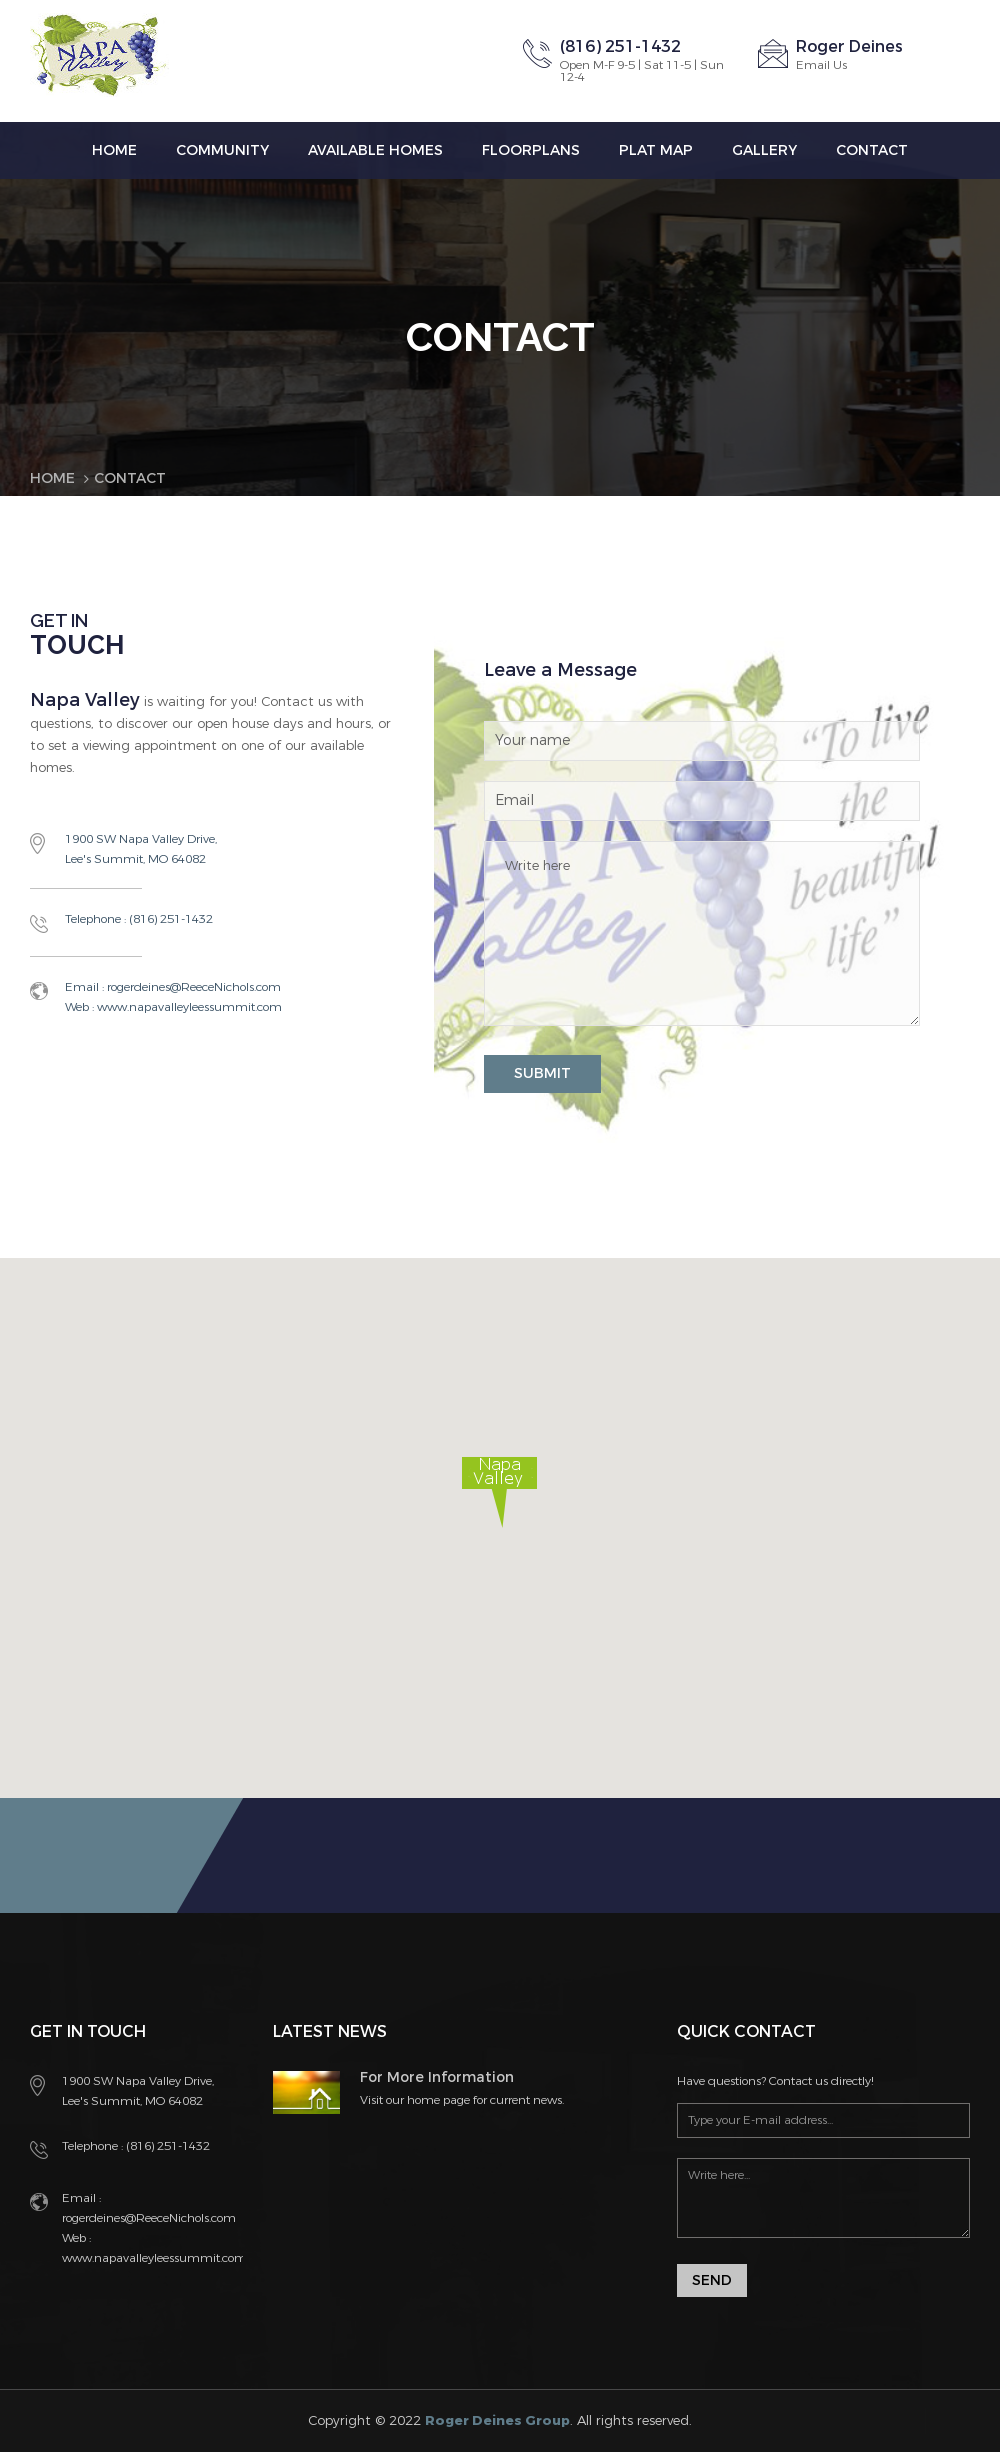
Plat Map (656, 150)
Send (712, 2280)
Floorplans (531, 150)
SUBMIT (542, 1073)
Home (114, 150)
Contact (872, 150)
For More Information (437, 2077)
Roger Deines (849, 46)
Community (222, 150)
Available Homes (375, 150)
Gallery (764, 150)
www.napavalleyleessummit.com (188, 1007)
